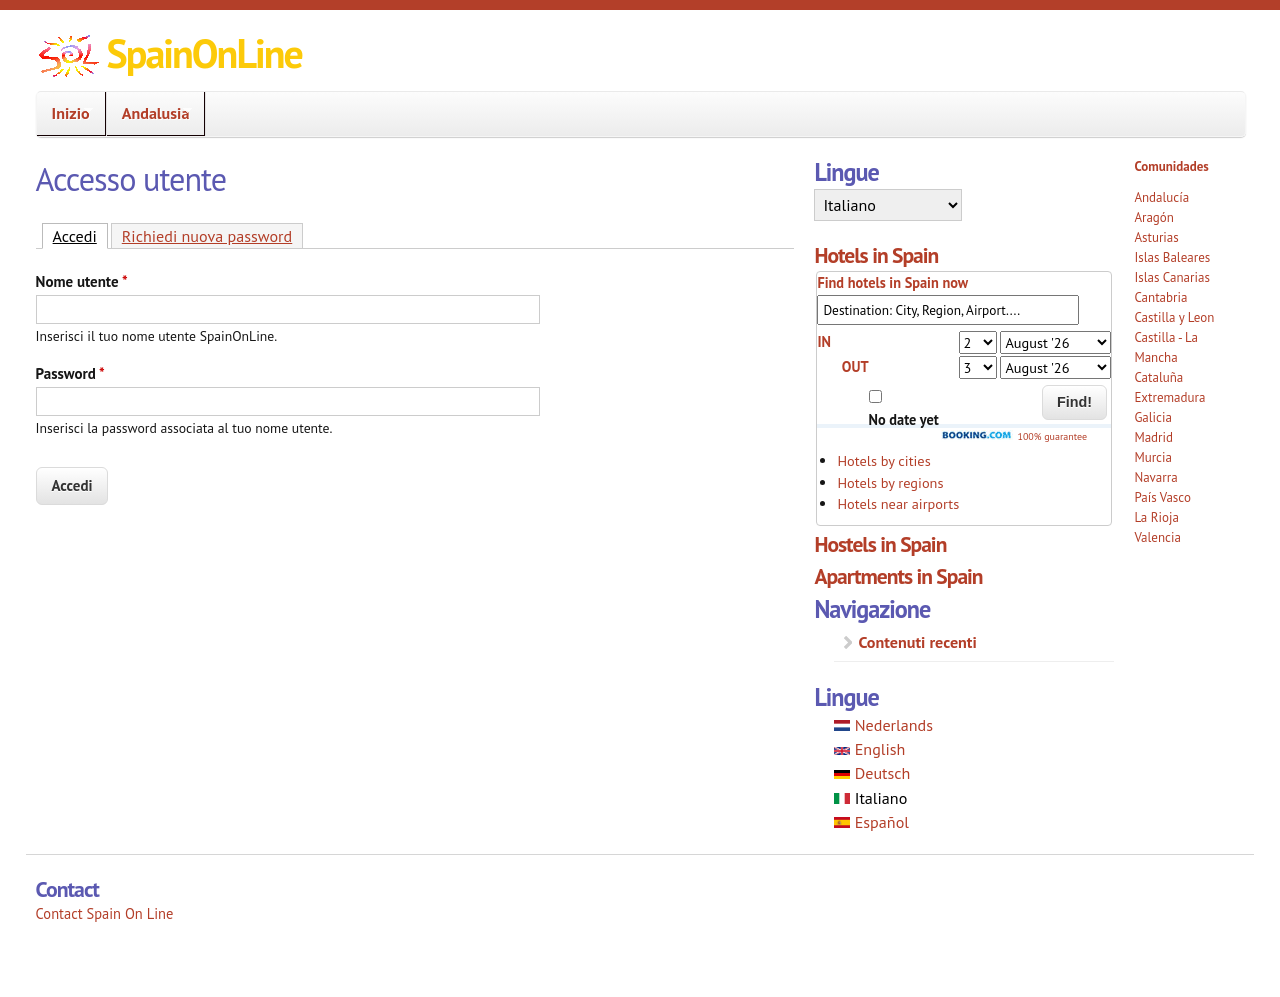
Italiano (870, 798)
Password (70, 373)
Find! (1074, 402)
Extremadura (1169, 397)
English (869, 749)
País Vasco (1162, 497)
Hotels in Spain (876, 255)
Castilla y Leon (1174, 317)
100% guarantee (1014, 436)
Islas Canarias (1171, 277)
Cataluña (1158, 377)
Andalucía (1161, 197)
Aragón (1154, 217)
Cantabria (1160, 297)
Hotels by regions (890, 482)
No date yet (904, 419)
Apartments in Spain (898, 576)
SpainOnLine (204, 53)
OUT (855, 366)
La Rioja (1156, 517)
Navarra (1155, 477)
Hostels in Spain (880, 544)
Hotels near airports (898, 503)
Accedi (80, 235)
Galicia (1152, 417)
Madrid (1153, 437)
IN (824, 341)
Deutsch (872, 773)
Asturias (1156, 237)
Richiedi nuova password (207, 236)
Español (871, 822)
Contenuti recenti (917, 642)
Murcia (1153, 457)
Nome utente (82, 281)
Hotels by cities (883, 460)
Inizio (65, 113)
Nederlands (883, 725)
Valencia (1157, 537)
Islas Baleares (1172, 257)
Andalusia (150, 113)
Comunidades (1171, 166)
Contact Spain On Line (105, 913)
